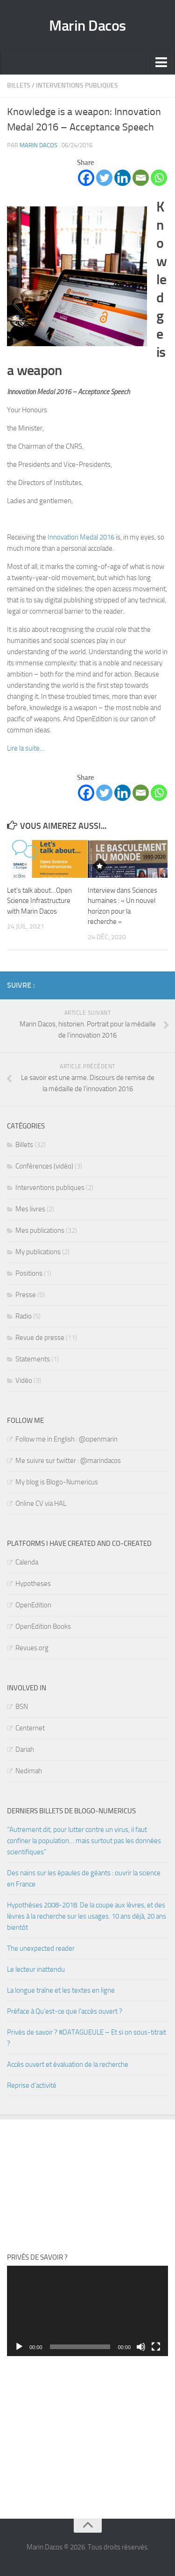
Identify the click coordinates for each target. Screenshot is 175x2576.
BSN (21, 1706)
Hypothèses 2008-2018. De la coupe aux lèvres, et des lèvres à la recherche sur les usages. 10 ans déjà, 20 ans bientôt (86, 1916)
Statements (32, 1359)
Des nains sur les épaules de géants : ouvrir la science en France (84, 1878)
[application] (87, 2311)
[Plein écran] (156, 2346)
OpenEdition (33, 1605)
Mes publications (39, 1230)
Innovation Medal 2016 (81, 537)
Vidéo (23, 1380)
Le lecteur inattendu (36, 1969)
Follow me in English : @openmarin (66, 1439)
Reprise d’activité (31, 2085)
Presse (25, 1295)
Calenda (26, 1562)
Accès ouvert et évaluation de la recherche (67, 2064)
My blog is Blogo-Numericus (56, 1482)
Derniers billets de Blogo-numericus (71, 1811)
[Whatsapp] (159, 178)
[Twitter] (104, 178)
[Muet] (141, 2346)
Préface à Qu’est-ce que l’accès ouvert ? (64, 2011)
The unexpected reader (41, 1948)
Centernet (30, 1728)
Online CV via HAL (40, 1503)
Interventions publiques (77, 85)
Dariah (24, 1749)
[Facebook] (86, 178)
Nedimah (28, 1771)
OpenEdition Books (43, 1626)
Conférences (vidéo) (44, 1166)
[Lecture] (19, 2346)
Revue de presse (39, 1337)
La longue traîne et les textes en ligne (61, 1990)
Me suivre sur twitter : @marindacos (68, 1460)
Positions (28, 1273)
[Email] (141, 178)
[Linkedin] (122, 178)
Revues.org (32, 1648)
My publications (38, 1252)
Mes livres (30, 1209)
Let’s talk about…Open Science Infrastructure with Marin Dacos (39, 901)
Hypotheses (33, 1583)
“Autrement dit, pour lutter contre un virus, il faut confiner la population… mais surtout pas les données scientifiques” (84, 1840)
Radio (23, 1316)
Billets (18, 85)
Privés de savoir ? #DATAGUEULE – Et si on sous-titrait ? (86, 2038)
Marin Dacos (87, 25)
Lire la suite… (26, 748)
